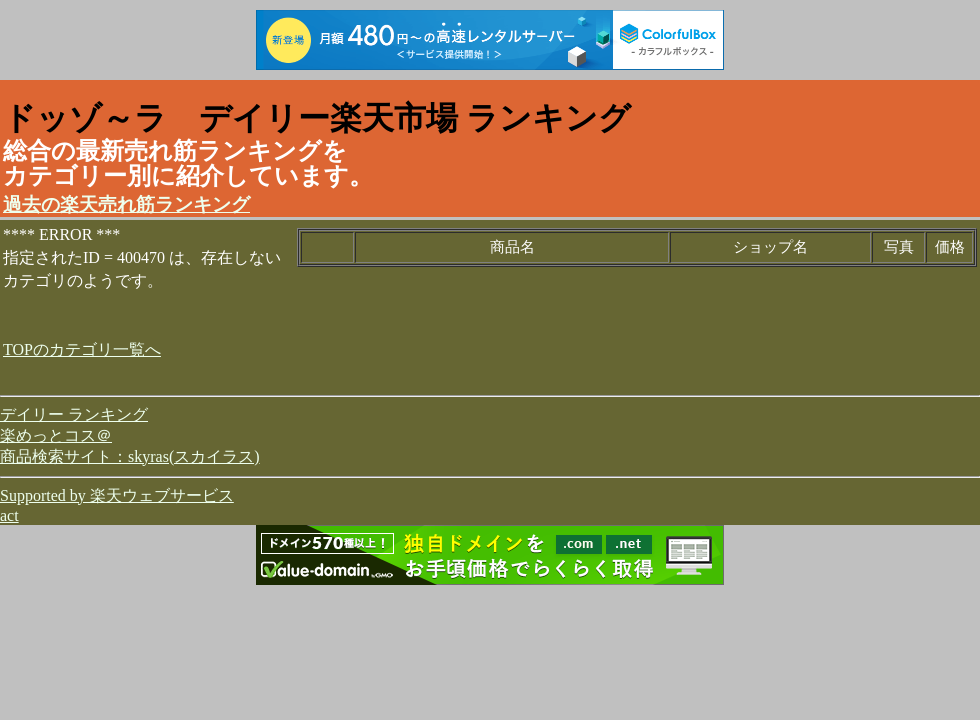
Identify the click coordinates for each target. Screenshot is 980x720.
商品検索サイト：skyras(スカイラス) (130, 456)
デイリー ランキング (74, 414)
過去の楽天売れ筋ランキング (126, 204)
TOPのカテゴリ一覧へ (82, 349)
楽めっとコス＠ (56, 435)
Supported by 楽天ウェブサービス (117, 495)
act (9, 515)
